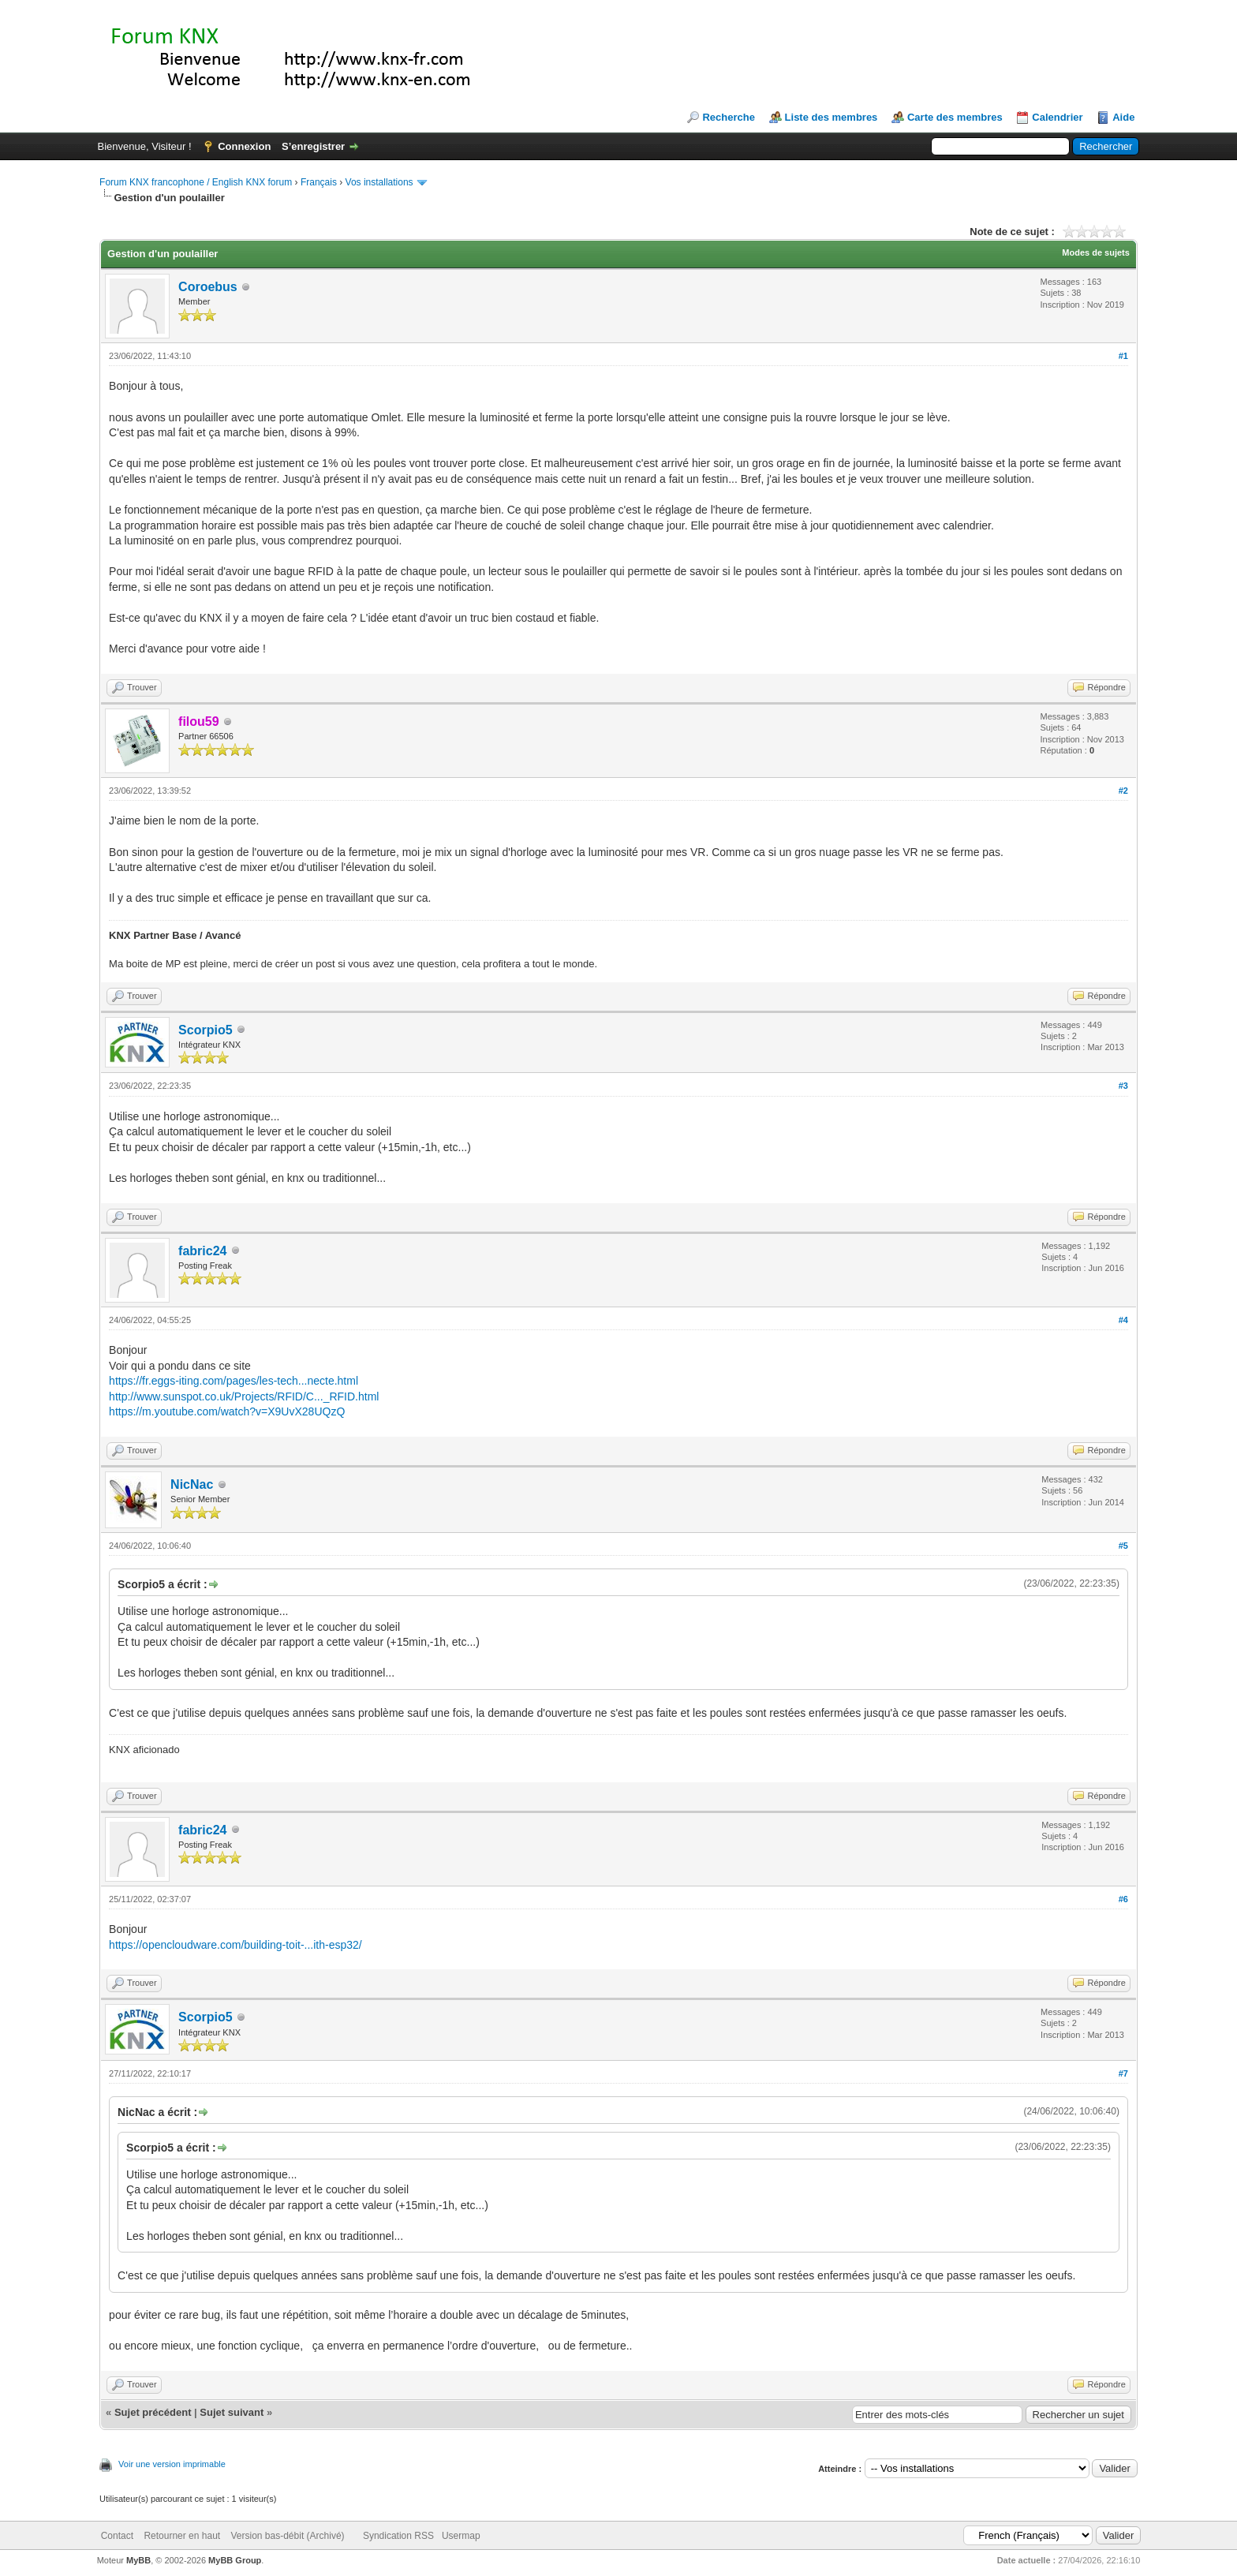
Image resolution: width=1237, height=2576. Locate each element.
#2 (1123, 790)
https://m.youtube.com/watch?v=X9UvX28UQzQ (227, 1411)
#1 (1123, 356)
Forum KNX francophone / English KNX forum (195, 182)
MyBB (138, 2560)
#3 (1123, 1085)
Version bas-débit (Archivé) (287, 2535)
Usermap (461, 2535)
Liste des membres (831, 117)
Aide (1123, 117)
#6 (1123, 1899)
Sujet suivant (231, 2412)
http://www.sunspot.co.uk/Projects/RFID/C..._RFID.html (244, 1396)
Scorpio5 (205, 1030)
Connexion (244, 146)
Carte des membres (955, 117)
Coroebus (207, 286)
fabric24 (202, 1251)
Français (319, 182)
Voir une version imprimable (172, 2464)
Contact (117, 2535)
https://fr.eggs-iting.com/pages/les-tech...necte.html (233, 1380)
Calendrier (1057, 117)
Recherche (728, 117)
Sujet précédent (153, 2412)
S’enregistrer (313, 146)
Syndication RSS (398, 2535)
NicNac (191, 1484)
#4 (1123, 1320)
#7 (1123, 2073)
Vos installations (379, 182)
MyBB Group (234, 2560)
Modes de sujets (1096, 252)
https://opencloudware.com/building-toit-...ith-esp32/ (235, 1945)
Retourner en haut (182, 2535)
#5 (1123, 1545)
